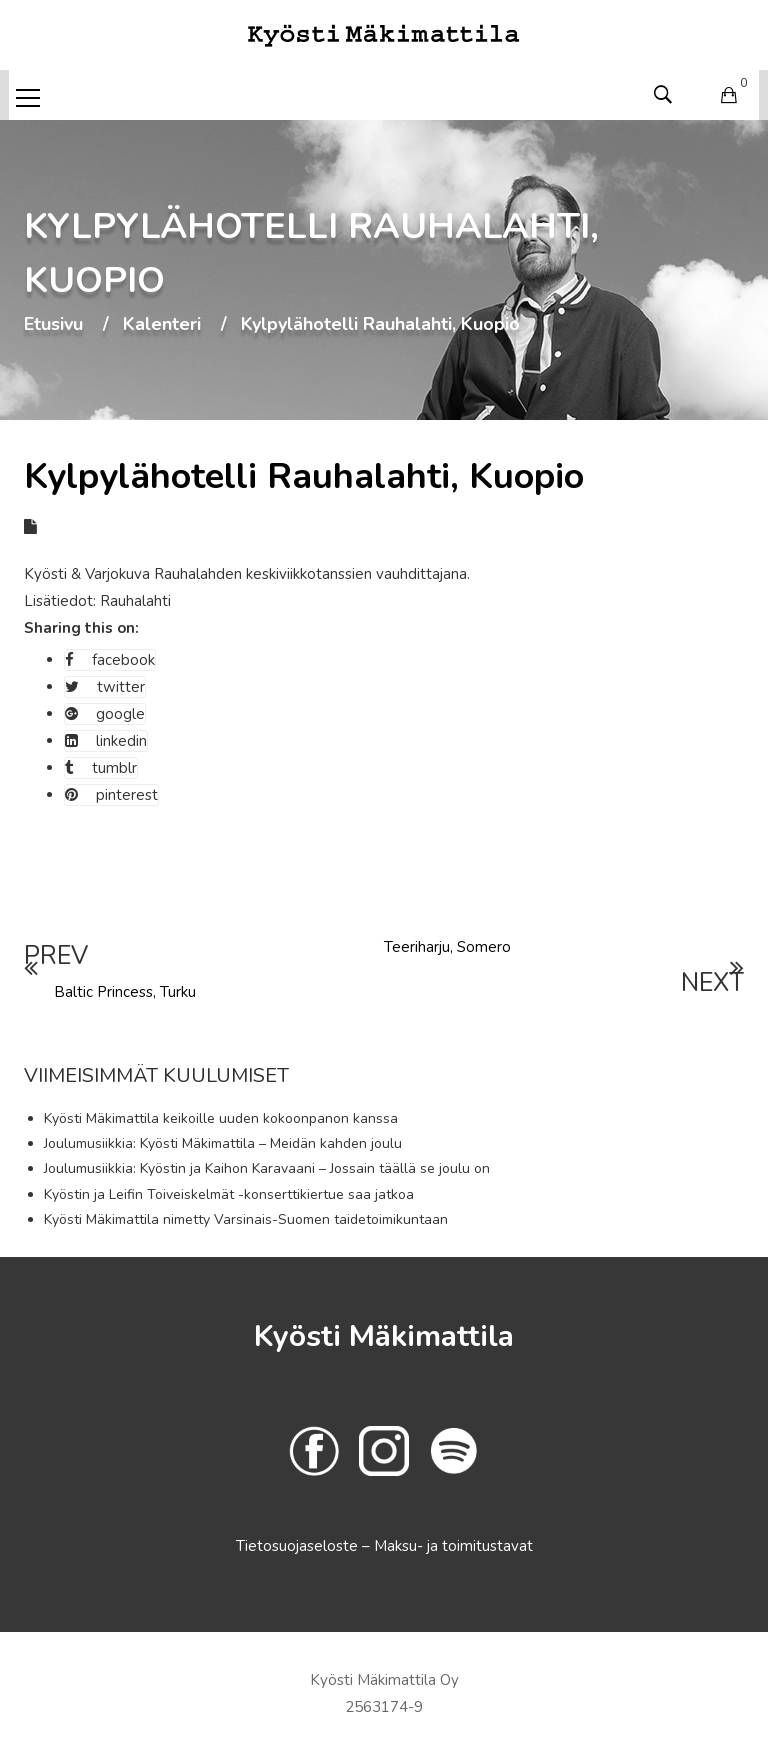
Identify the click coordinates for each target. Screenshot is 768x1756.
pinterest (111, 795)
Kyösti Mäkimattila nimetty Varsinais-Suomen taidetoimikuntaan (246, 1219)
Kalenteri (162, 325)
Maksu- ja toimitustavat (453, 1546)
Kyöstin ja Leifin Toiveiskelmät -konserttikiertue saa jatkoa (229, 1194)
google (105, 714)
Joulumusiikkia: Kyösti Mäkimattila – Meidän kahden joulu (223, 1143)
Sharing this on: (81, 628)
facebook (110, 660)
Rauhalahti (135, 601)
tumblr (101, 768)
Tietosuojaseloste (299, 1546)
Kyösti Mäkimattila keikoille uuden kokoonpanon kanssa (221, 1118)
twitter (105, 687)
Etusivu (53, 325)
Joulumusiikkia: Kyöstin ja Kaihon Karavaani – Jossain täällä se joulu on (267, 1168)
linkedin (106, 741)
